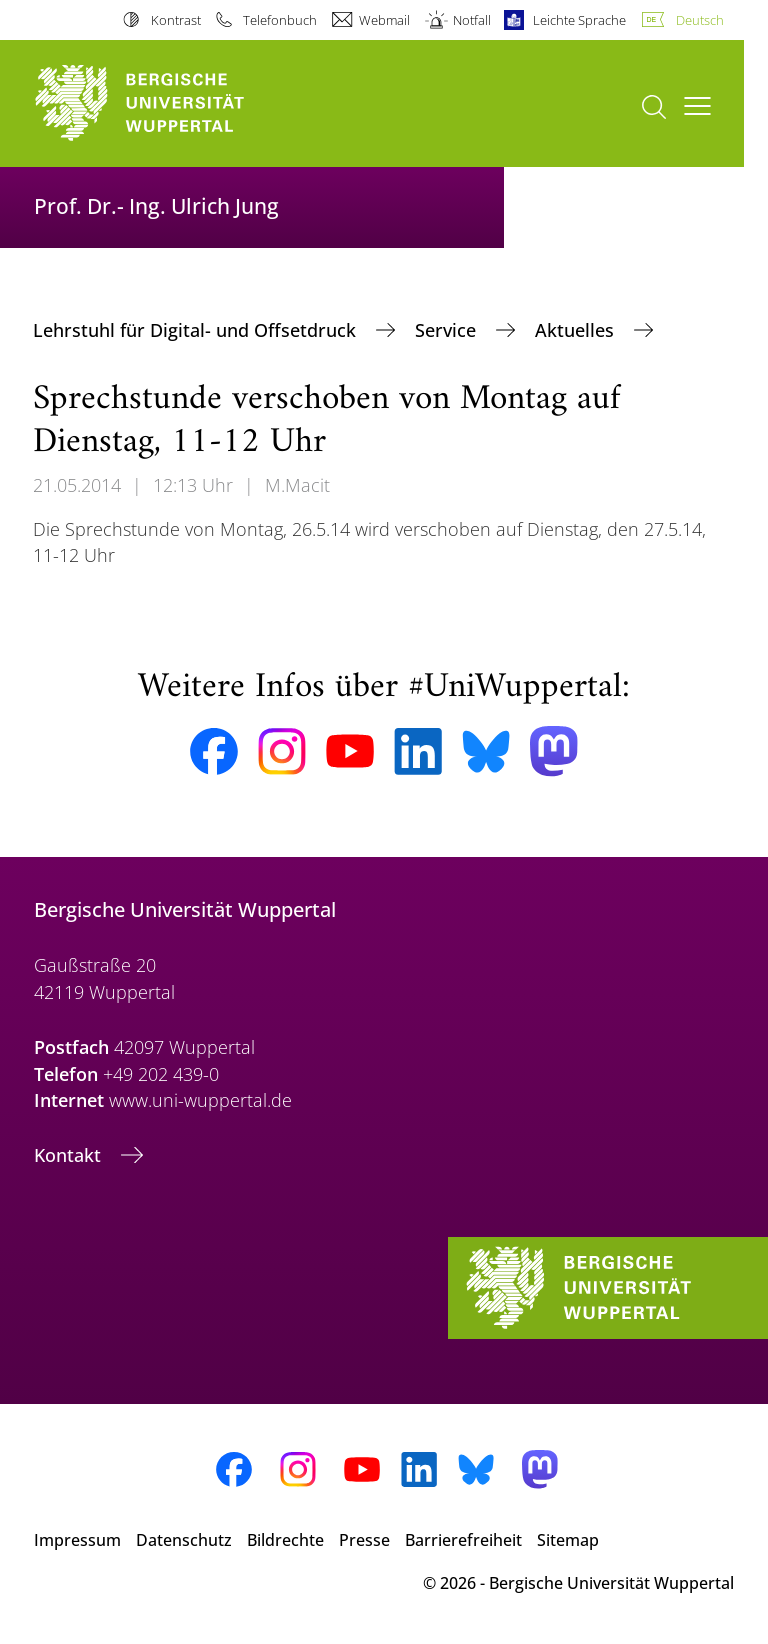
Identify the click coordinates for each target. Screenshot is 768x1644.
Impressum (77, 1540)
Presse (364, 1540)
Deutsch (700, 20)
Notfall (472, 20)
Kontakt (70, 1155)
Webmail (384, 20)
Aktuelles (577, 330)
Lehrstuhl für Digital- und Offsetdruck (197, 330)
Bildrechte (285, 1540)
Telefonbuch (280, 20)
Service (448, 330)
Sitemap (568, 1540)
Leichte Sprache (579, 20)
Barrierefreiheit (463, 1540)
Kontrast (176, 20)
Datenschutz (184, 1540)
